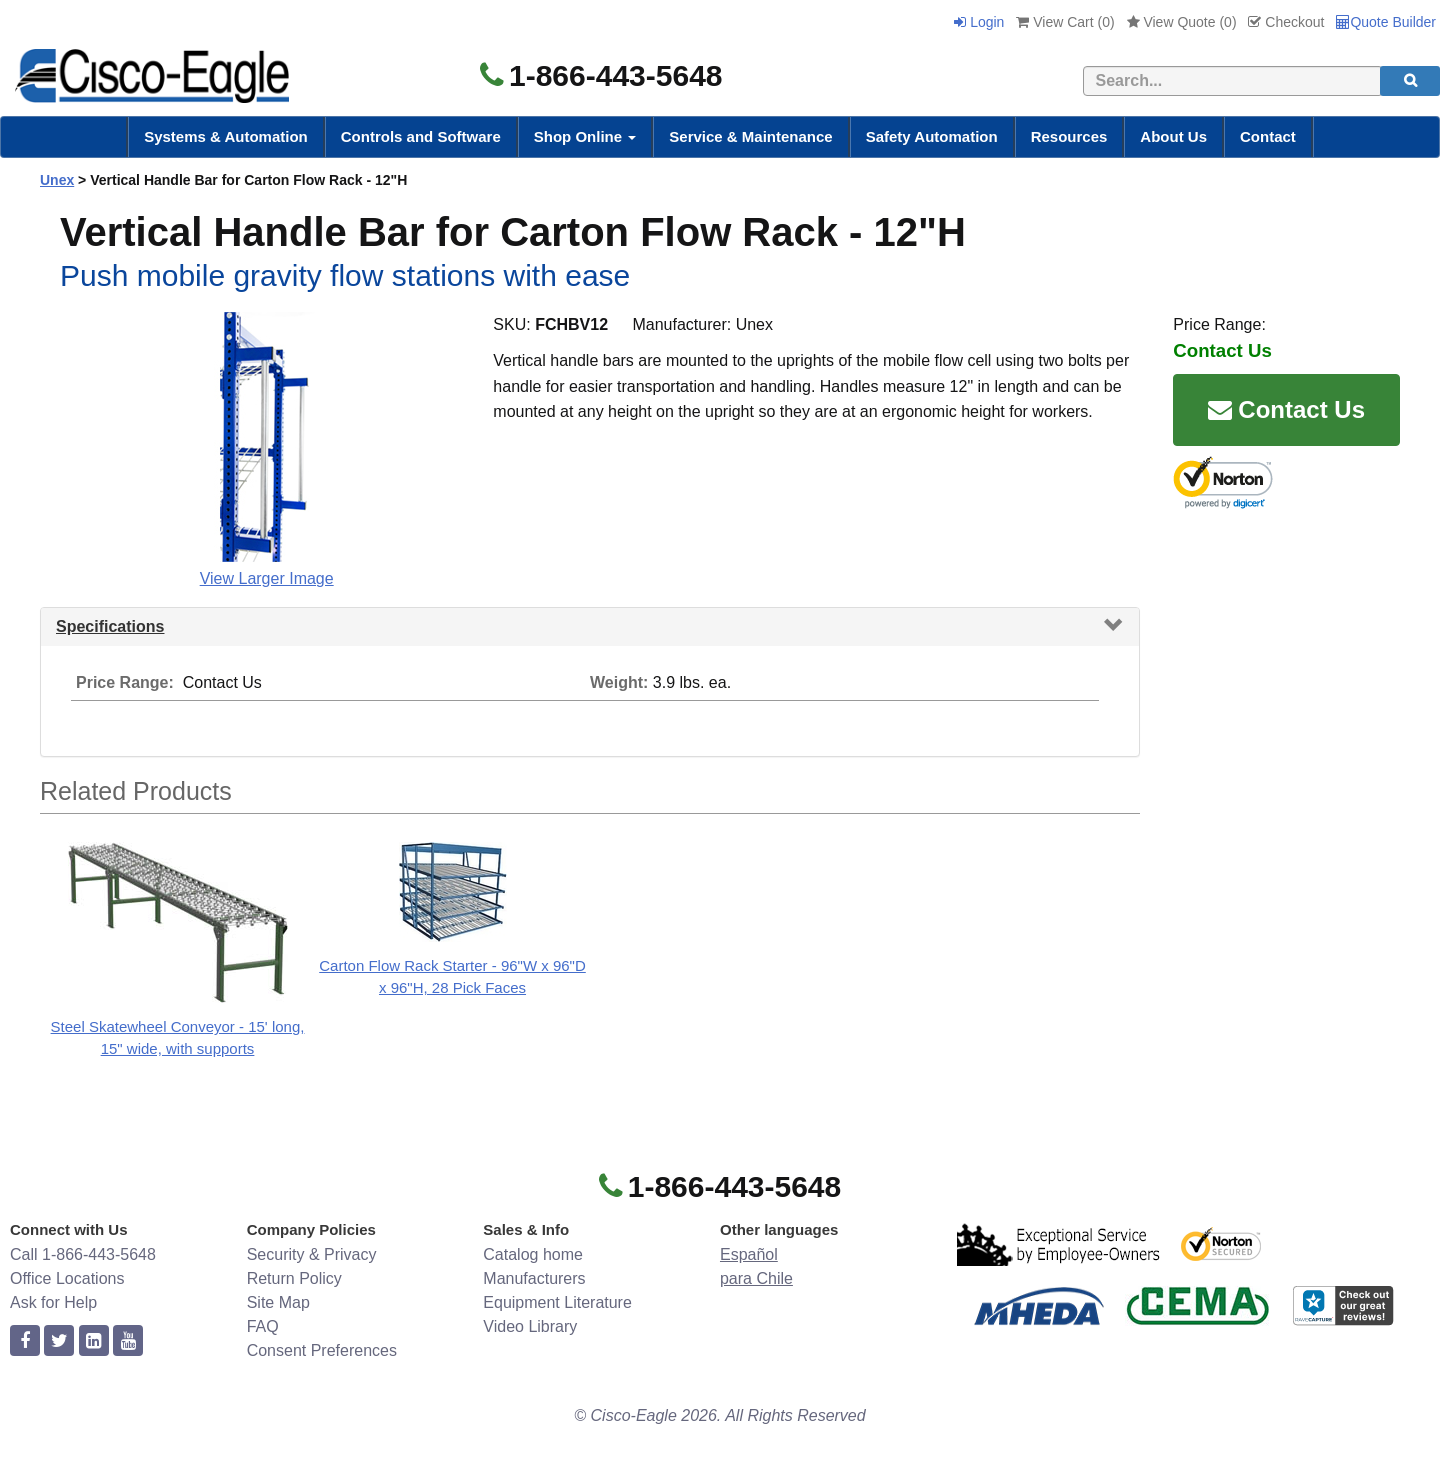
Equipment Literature (557, 1302)
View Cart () (1065, 22)
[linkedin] (94, 1341)
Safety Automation (932, 136)
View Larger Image (267, 578)
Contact (1268, 136)
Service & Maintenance (750, 136)
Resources (1069, 136)
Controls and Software (421, 136)
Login (979, 22)
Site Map (278, 1302)
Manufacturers (534, 1278)
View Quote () (1182, 22)
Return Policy (294, 1278)
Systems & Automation (226, 136)
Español (749, 1254)
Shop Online (585, 136)
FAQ (263, 1326)
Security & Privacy (312, 1254)
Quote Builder (1386, 22)
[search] (1410, 81)
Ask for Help (53, 1302)
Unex (57, 180)
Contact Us (1286, 409)
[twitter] (59, 1341)
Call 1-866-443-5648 (83, 1254)
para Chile (756, 1278)
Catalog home (533, 1254)
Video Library (530, 1326)
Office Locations (67, 1278)
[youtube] (128, 1341)
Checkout (1286, 22)
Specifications (110, 626)
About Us (1173, 136)
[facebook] (25, 1341)
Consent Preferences (322, 1350)
